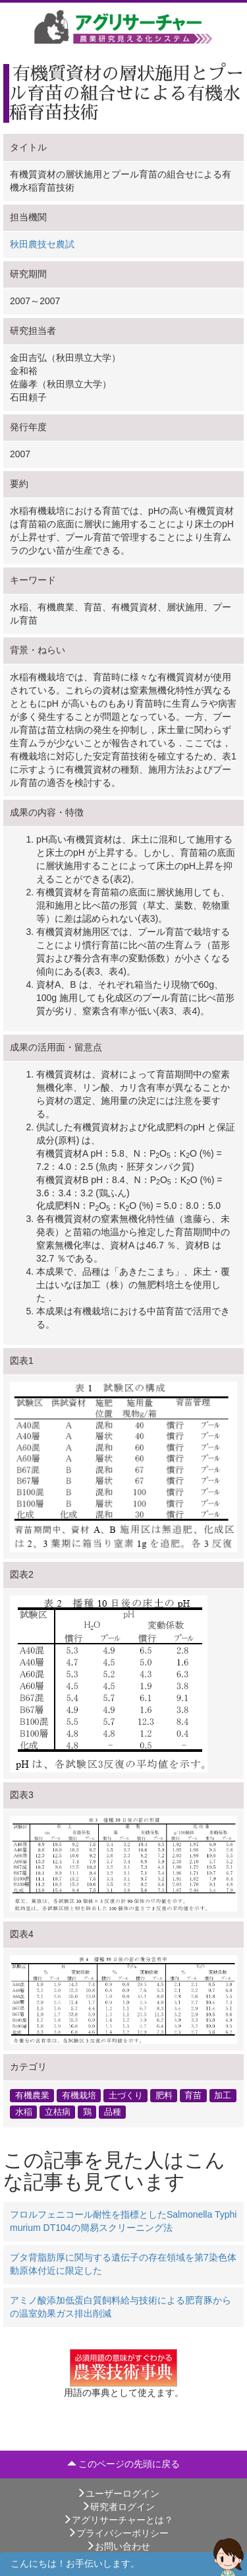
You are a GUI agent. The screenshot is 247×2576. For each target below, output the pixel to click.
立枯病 (57, 2112)
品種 (112, 2112)
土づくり (126, 2095)
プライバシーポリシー (118, 2533)
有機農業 (32, 2095)
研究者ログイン (118, 2506)
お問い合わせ (118, 2546)
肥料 (164, 2095)
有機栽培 (79, 2095)
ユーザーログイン (117, 2493)
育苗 (193, 2095)
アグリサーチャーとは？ (118, 2520)
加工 (222, 2095)
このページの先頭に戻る (123, 2464)
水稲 (23, 2112)
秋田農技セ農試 (42, 244)
